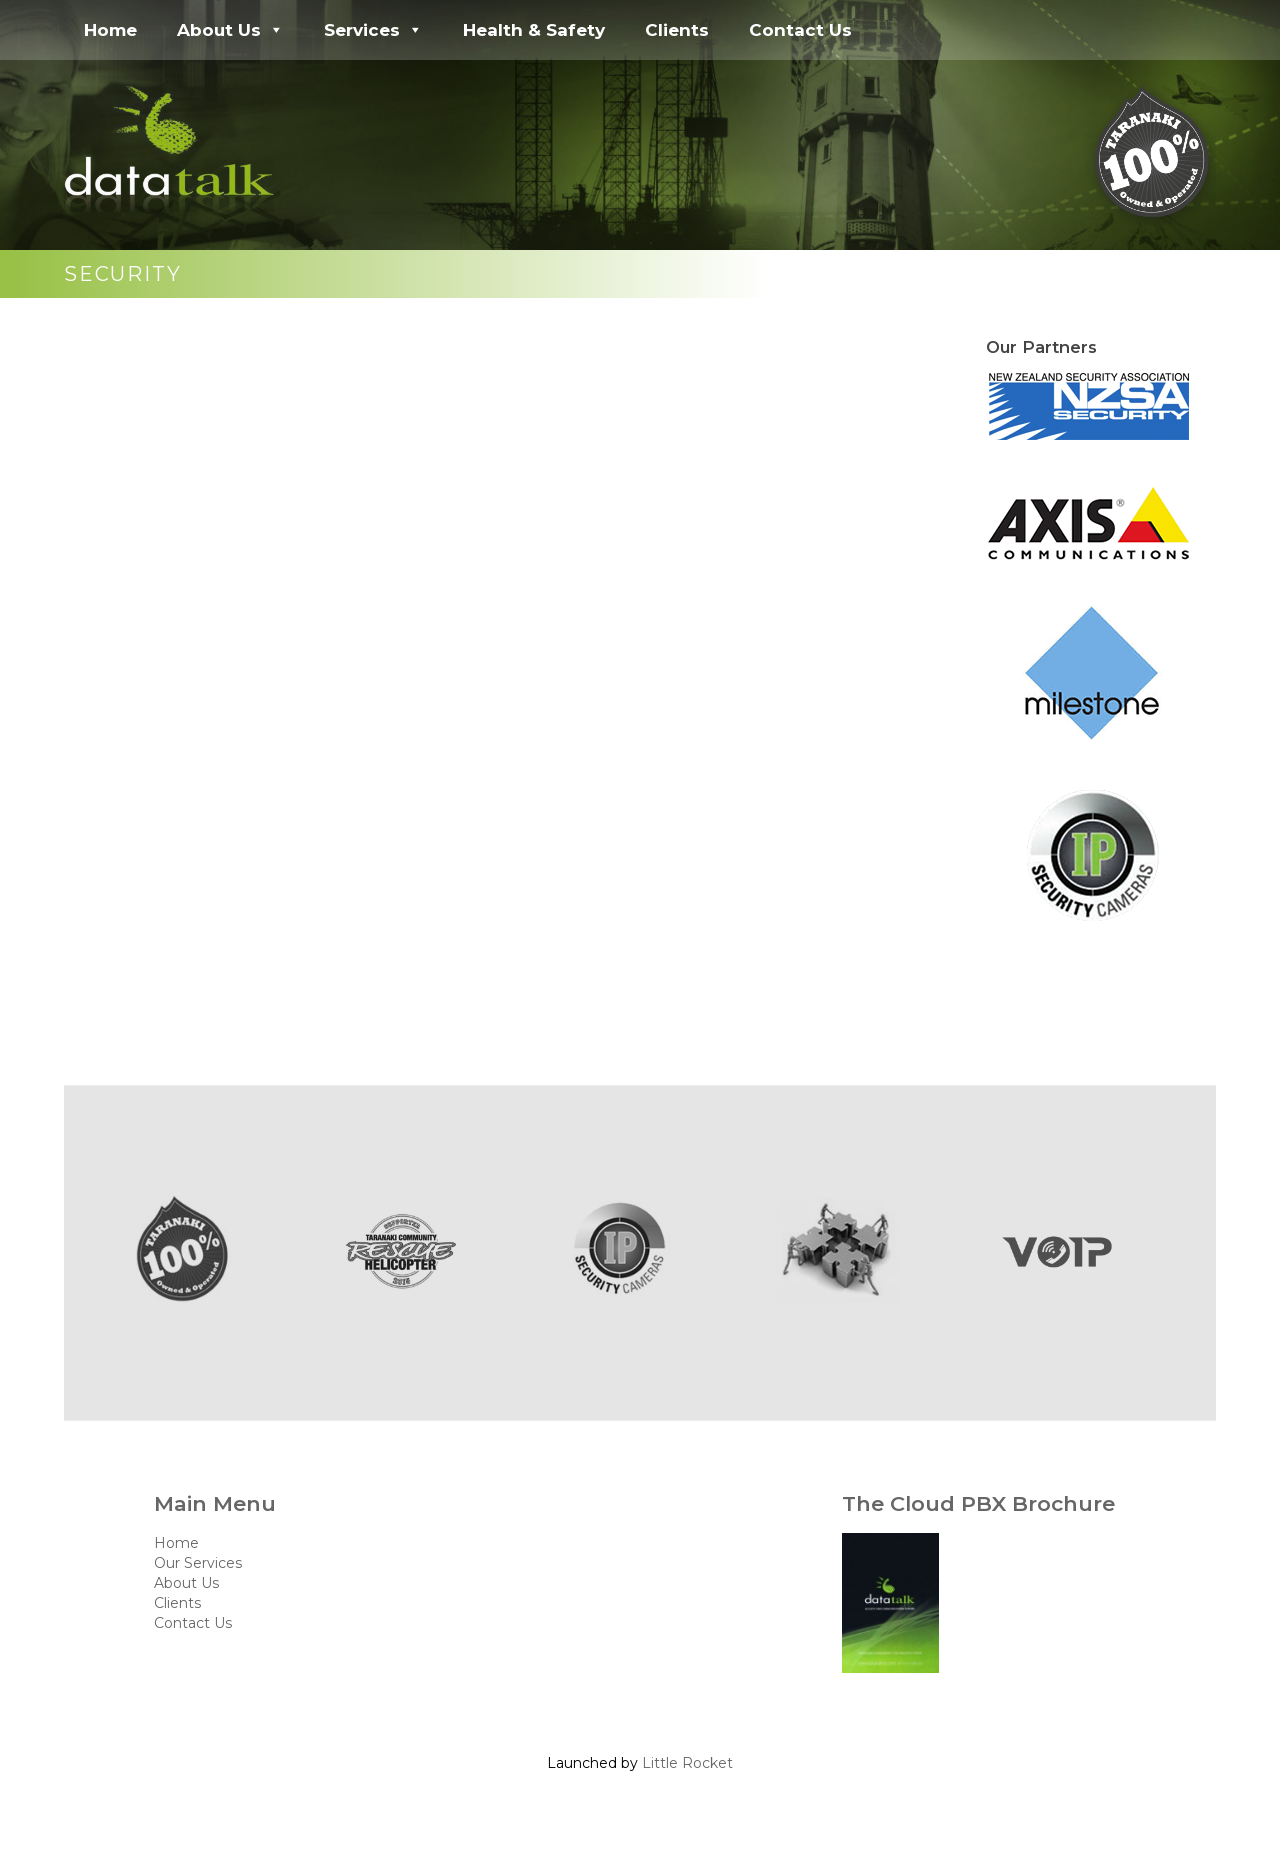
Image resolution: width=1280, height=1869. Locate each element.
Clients (677, 30)
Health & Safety (534, 30)
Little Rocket (687, 1763)
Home (110, 30)
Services (373, 30)
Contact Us (800, 30)
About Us (230, 30)
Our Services (198, 1563)
